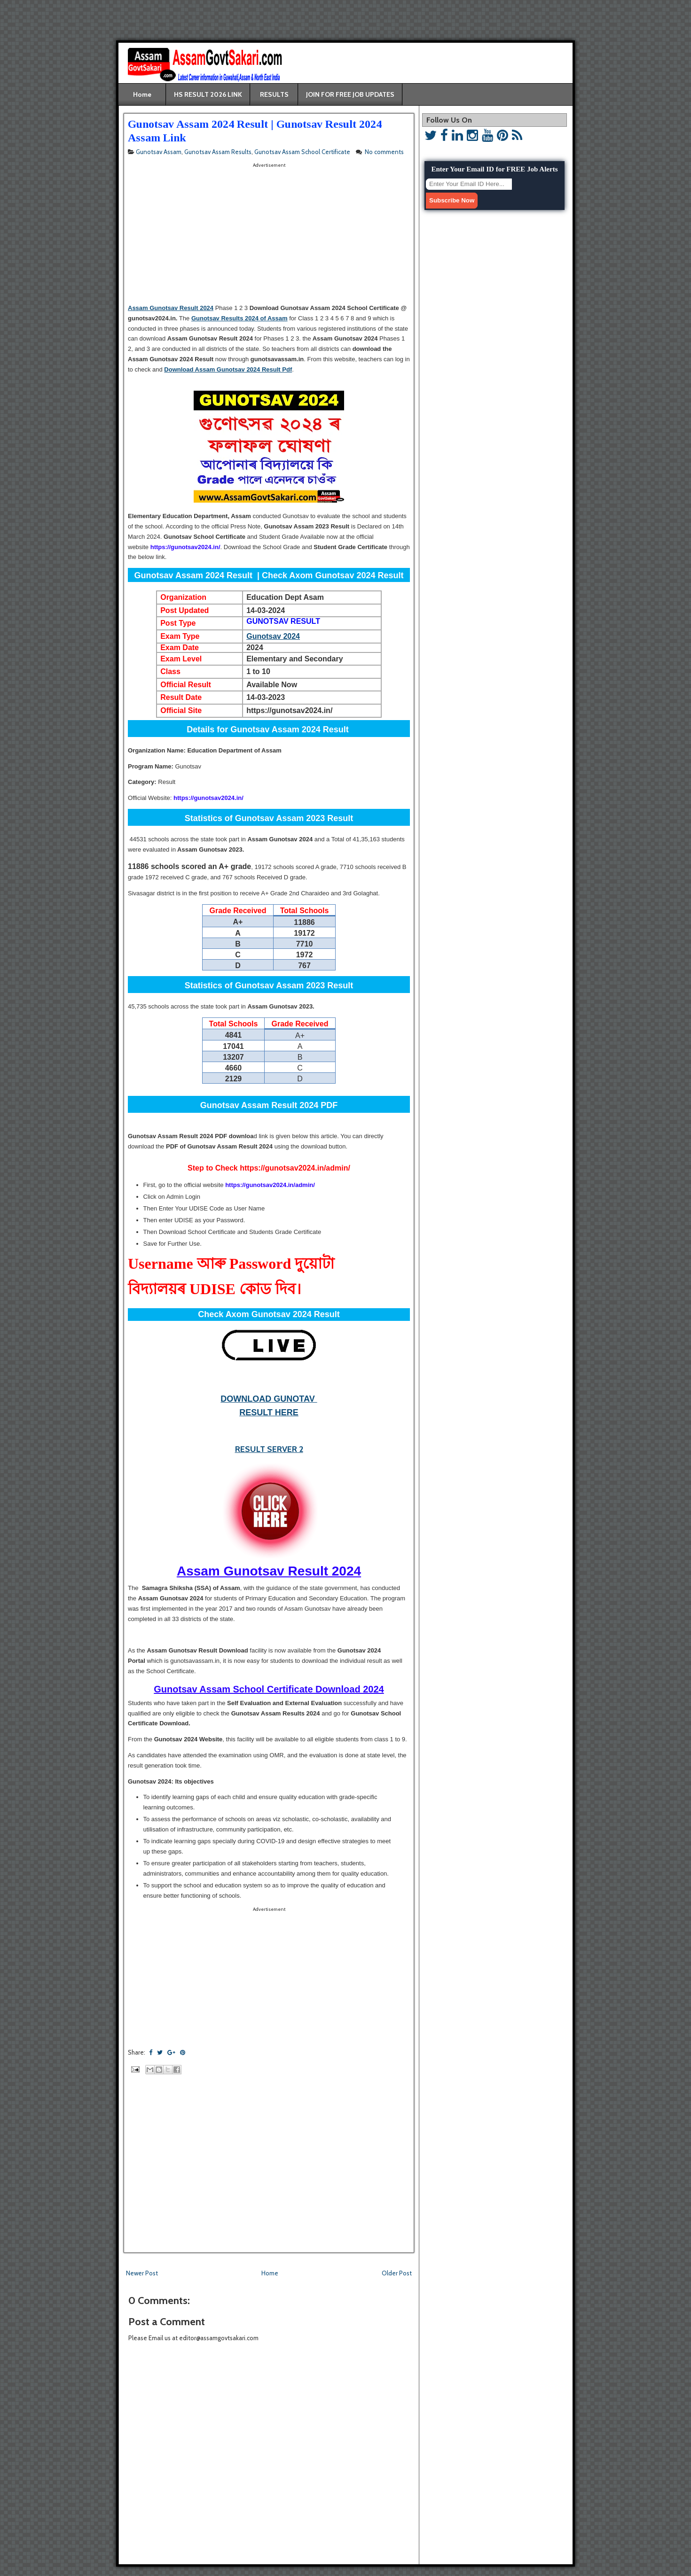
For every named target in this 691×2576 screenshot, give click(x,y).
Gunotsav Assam (158, 151)
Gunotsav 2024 (273, 636)
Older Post (397, 2273)
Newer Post (142, 2273)
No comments (384, 151)
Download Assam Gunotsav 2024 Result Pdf (228, 369)
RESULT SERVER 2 (269, 1449)
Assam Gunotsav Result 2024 (170, 307)
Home (142, 94)
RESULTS (274, 94)
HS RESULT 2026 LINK (208, 94)
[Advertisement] (64, 23)
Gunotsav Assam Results (217, 151)
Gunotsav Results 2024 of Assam (239, 318)
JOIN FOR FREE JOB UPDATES (350, 94)
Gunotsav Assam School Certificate (302, 151)
